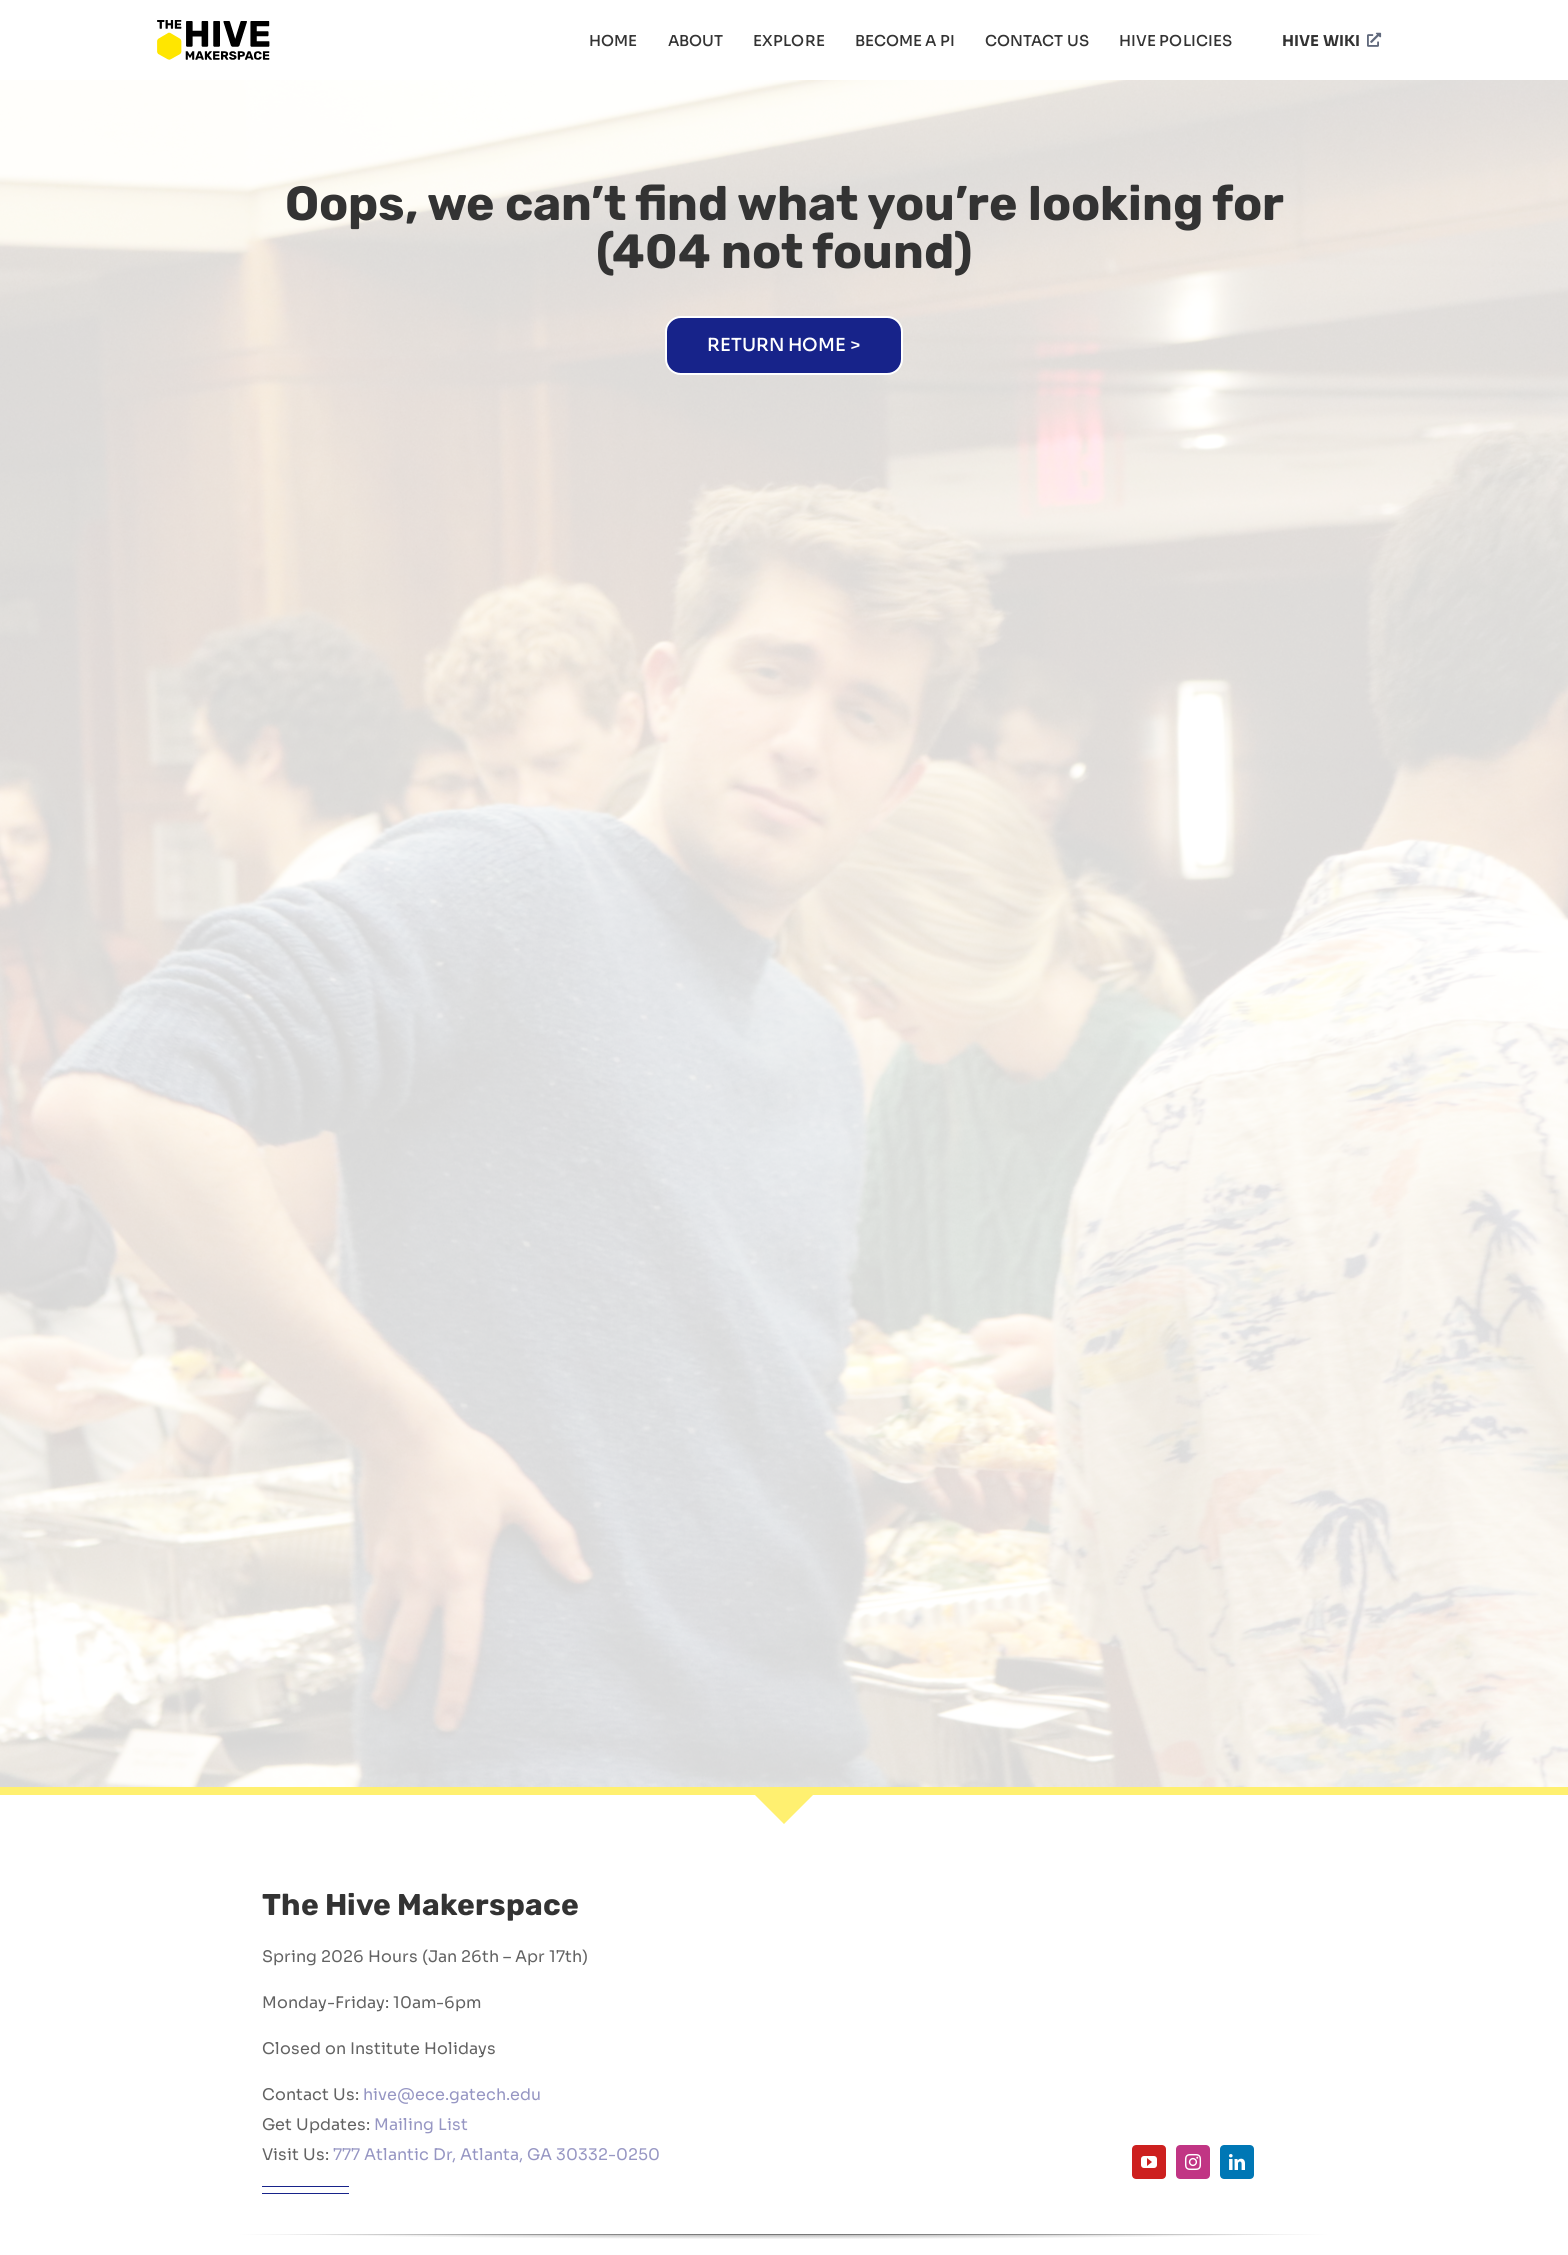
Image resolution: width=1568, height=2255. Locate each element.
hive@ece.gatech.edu (452, 2094)
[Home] (784, 345)
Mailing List (421, 2124)
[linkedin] (1237, 2162)
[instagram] (1193, 2162)
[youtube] (1149, 2162)
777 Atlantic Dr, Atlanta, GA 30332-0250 (496, 2154)
